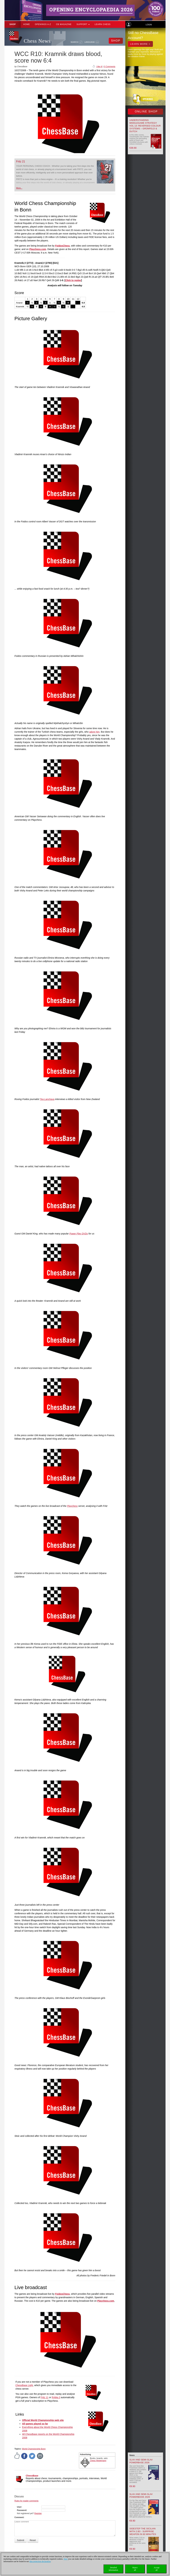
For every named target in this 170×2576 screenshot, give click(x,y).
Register (38, 2513)
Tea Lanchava (47, 1099)
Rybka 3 (56, 2397)
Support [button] (83, 24)
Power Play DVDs (78, 1233)
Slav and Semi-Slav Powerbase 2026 (141, 2461)
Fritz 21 (20, 161)
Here (66, 2559)
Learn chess (103, 24)
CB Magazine (64, 24)
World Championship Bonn (34, 2449)
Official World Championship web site (43, 2420)
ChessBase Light (24, 2385)
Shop (12, 24)
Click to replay (73, 280)
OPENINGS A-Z (43, 24)
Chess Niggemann (98, 2460)
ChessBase (32, 2475)
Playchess (72, 1506)
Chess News (37, 41)
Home (26, 24)
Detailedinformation (113, 2568)
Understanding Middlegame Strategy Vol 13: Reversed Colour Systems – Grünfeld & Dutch (145, 126)
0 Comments (109, 66)
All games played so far (35, 2423)
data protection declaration (40, 2561)
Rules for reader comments (26, 2501)
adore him (94, 731)
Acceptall (156, 2568)
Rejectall (135, 2568)
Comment (19, 2517)
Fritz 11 (44, 2397)
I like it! (99, 66)
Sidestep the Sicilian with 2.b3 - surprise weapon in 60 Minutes (142, 2531)
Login (149, 25)
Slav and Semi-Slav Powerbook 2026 (141, 2495)
